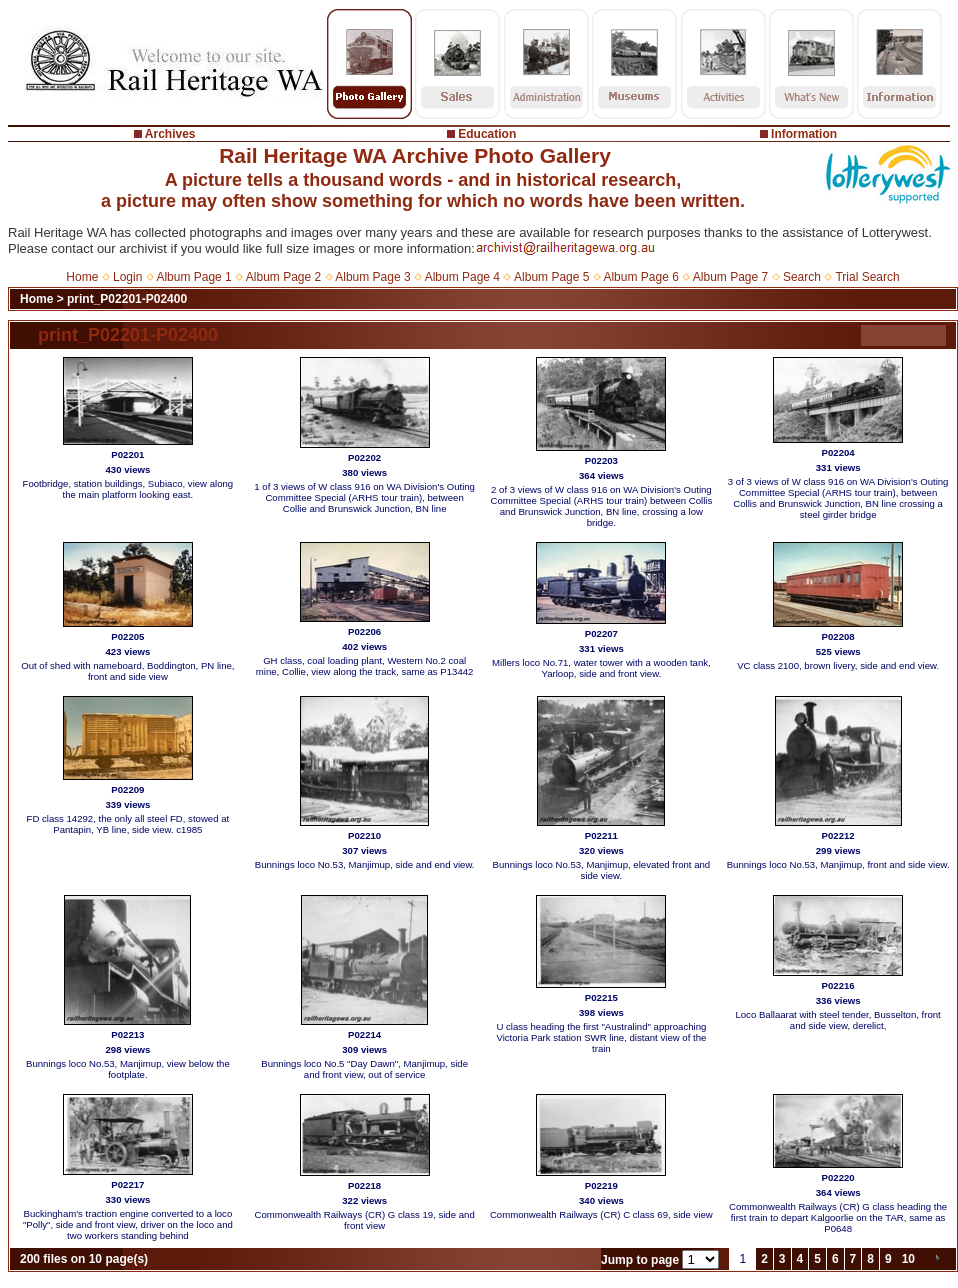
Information (804, 134)
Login (127, 277)
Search (802, 277)
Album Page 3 (372, 277)
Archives (170, 134)
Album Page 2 (283, 277)
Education (487, 134)
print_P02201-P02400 (127, 299)
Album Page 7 (730, 277)
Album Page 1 (193, 277)
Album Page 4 (462, 277)
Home (82, 277)
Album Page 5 (551, 277)
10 (908, 1259)
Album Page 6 (640, 277)
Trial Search (867, 277)
